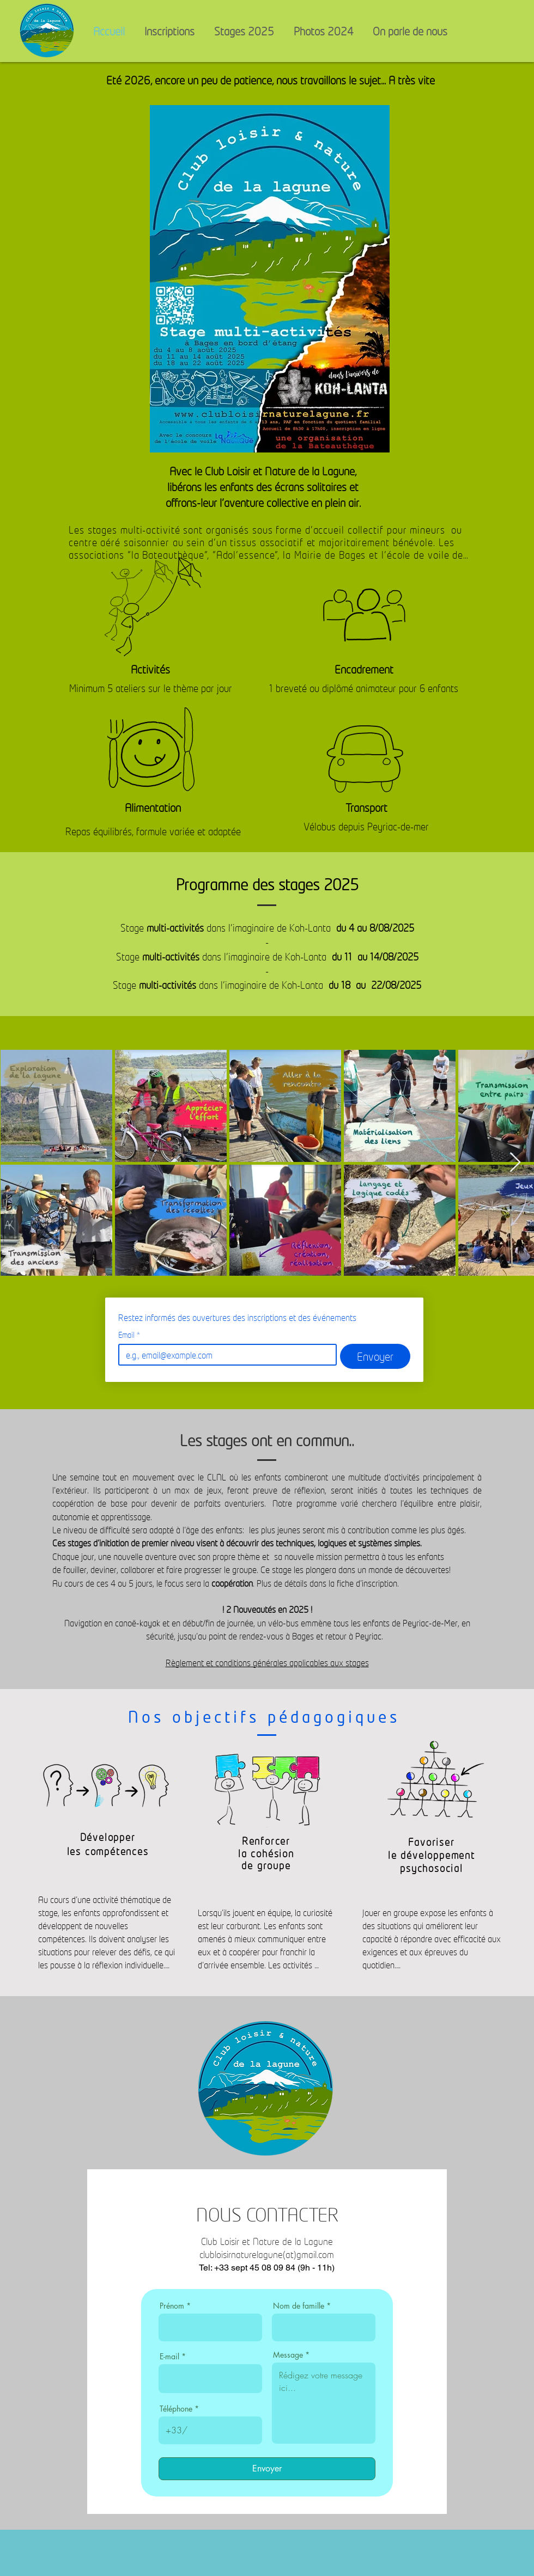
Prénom (172, 2306)
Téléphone (176, 2409)
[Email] (224, 1355)
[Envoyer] (267, 2468)
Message (288, 2355)
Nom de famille (298, 2306)
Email (129, 1334)
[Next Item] (515, 1162)
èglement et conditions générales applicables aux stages (270, 1662)
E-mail (169, 2356)
